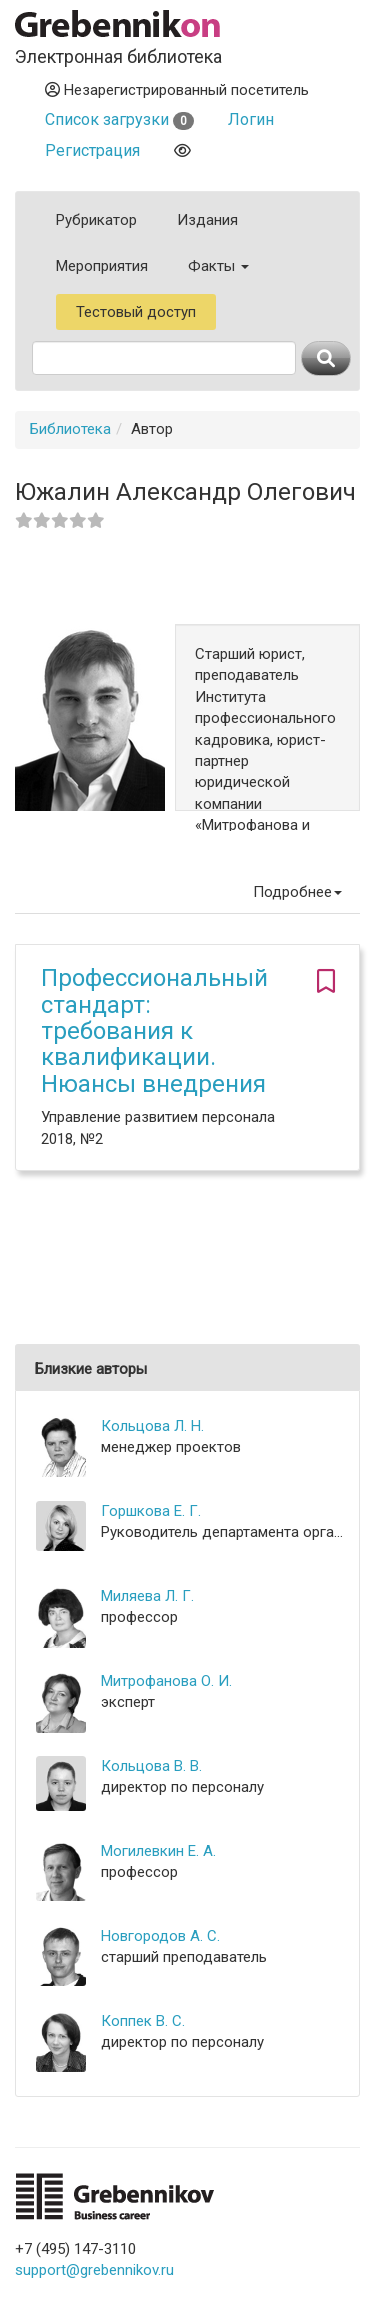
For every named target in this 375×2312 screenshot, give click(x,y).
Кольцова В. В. (151, 1766)
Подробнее (297, 892)
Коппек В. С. (143, 2021)
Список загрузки (119, 119)
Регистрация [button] (92, 150)
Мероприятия (102, 266)
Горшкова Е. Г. (151, 1511)
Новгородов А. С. (160, 1936)
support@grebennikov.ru (94, 2270)
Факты (218, 266)
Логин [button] (251, 119)
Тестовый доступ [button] (136, 312)
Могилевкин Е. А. (158, 1851)
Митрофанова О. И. (166, 1681)
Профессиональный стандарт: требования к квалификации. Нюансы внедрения (154, 1031)
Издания (207, 220)
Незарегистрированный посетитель (177, 90)
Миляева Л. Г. (147, 1596)
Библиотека (70, 429)
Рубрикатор (96, 220)
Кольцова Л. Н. (152, 1426)
